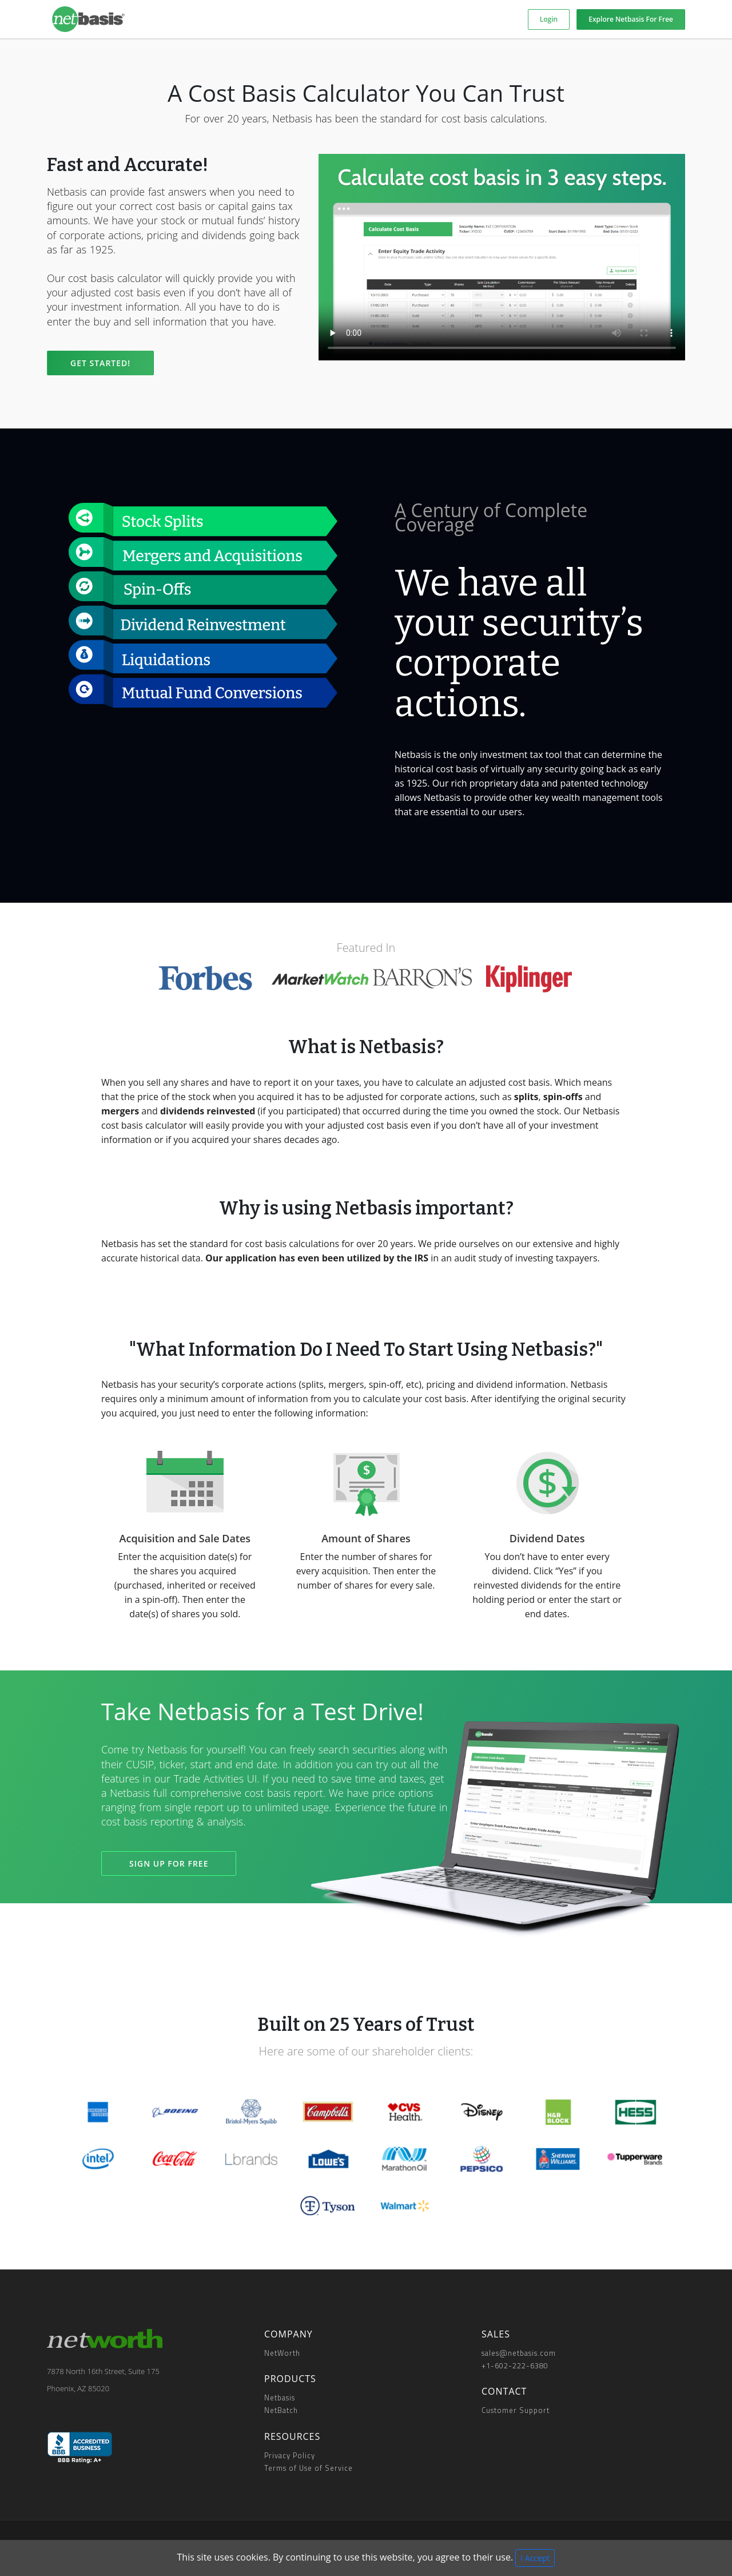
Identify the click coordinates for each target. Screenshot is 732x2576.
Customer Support (516, 2410)
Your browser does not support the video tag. (502, 257)
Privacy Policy (289, 2455)
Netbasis (279, 2397)
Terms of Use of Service (308, 2468)
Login (549, 19)
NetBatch (281, 2410)
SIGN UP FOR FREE (168, 1863)
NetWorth (282, 2353)
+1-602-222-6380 (515, 2365)
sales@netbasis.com (519, 2353)
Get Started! (100, 363)
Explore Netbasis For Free (630, 19)
